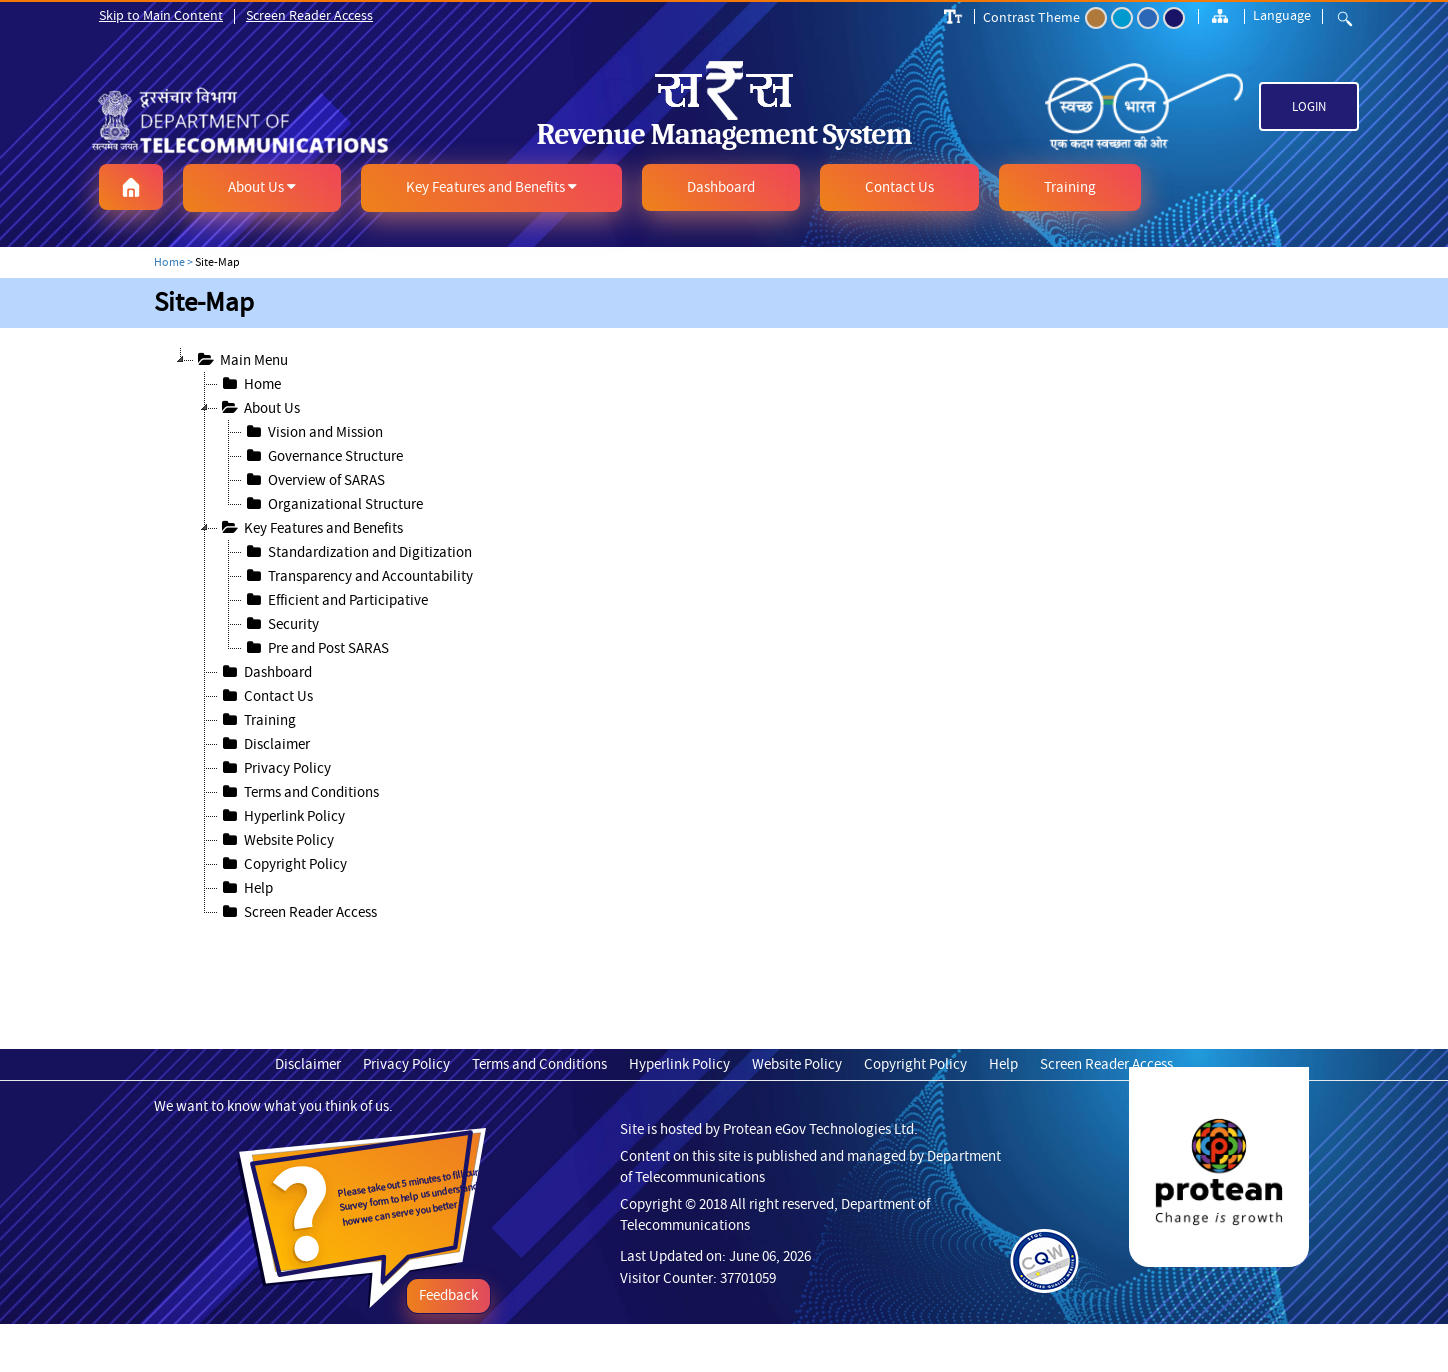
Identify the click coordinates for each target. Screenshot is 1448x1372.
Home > (173, 262)
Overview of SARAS (313, 480)
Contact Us (265, 696)
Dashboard (265, 672)
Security (280, 624)
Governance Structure (322, 456)
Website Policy (276, 840)
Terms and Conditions (298, 792)
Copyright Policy (282, 864)
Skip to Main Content (161, 15)
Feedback (448, 1295)
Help (245, 888)
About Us (259, 408)
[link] (290, 120)
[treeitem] (736, 384)
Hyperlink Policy (281, 816)
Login (1309, 106)
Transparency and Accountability (357, 576)
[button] (131, 187)
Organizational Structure (332, 504)
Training (257, 720)
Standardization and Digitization (357, 552)
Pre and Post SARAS (315, 648)
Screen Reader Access (309, 15)
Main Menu (241, 360)
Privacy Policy (274, 768)
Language (1282, 15)
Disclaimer (264, 744)
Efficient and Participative (335, 600)
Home (249, 384)
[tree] (724, 636)
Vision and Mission (312, 432)
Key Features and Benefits (310, 528)
